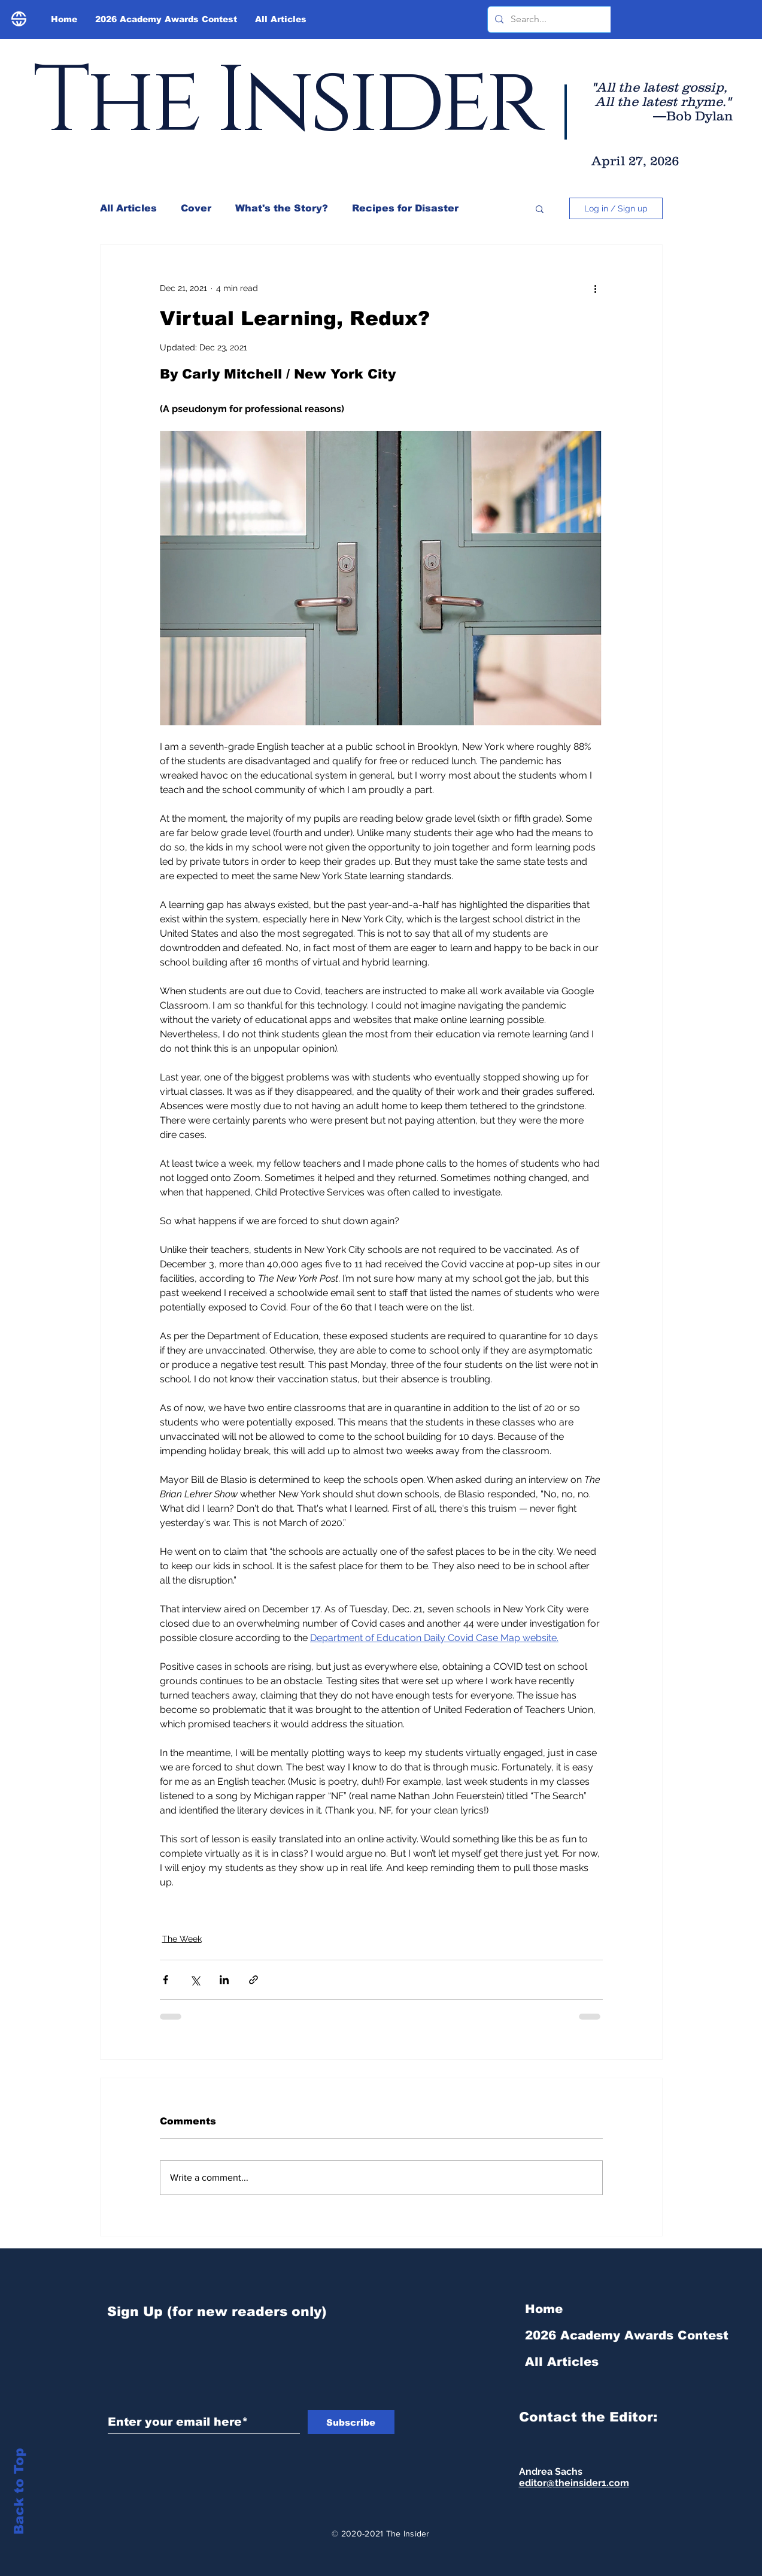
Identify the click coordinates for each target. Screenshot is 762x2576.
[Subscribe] (351, 2422)
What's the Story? (281, 208)
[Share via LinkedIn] (224, 1979)
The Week (182, 1939)
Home (544, 2308)
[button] (539, 208)
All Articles (128, 208)
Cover (196, 208)
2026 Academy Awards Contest (588, 2335)
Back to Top (18, 2491)
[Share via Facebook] (165, 1979)
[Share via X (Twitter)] (195, 1979)
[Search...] (577, 19)
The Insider (286, 102)
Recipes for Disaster (405, 208)
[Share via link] (253, 1979)
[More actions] (595, 288)
